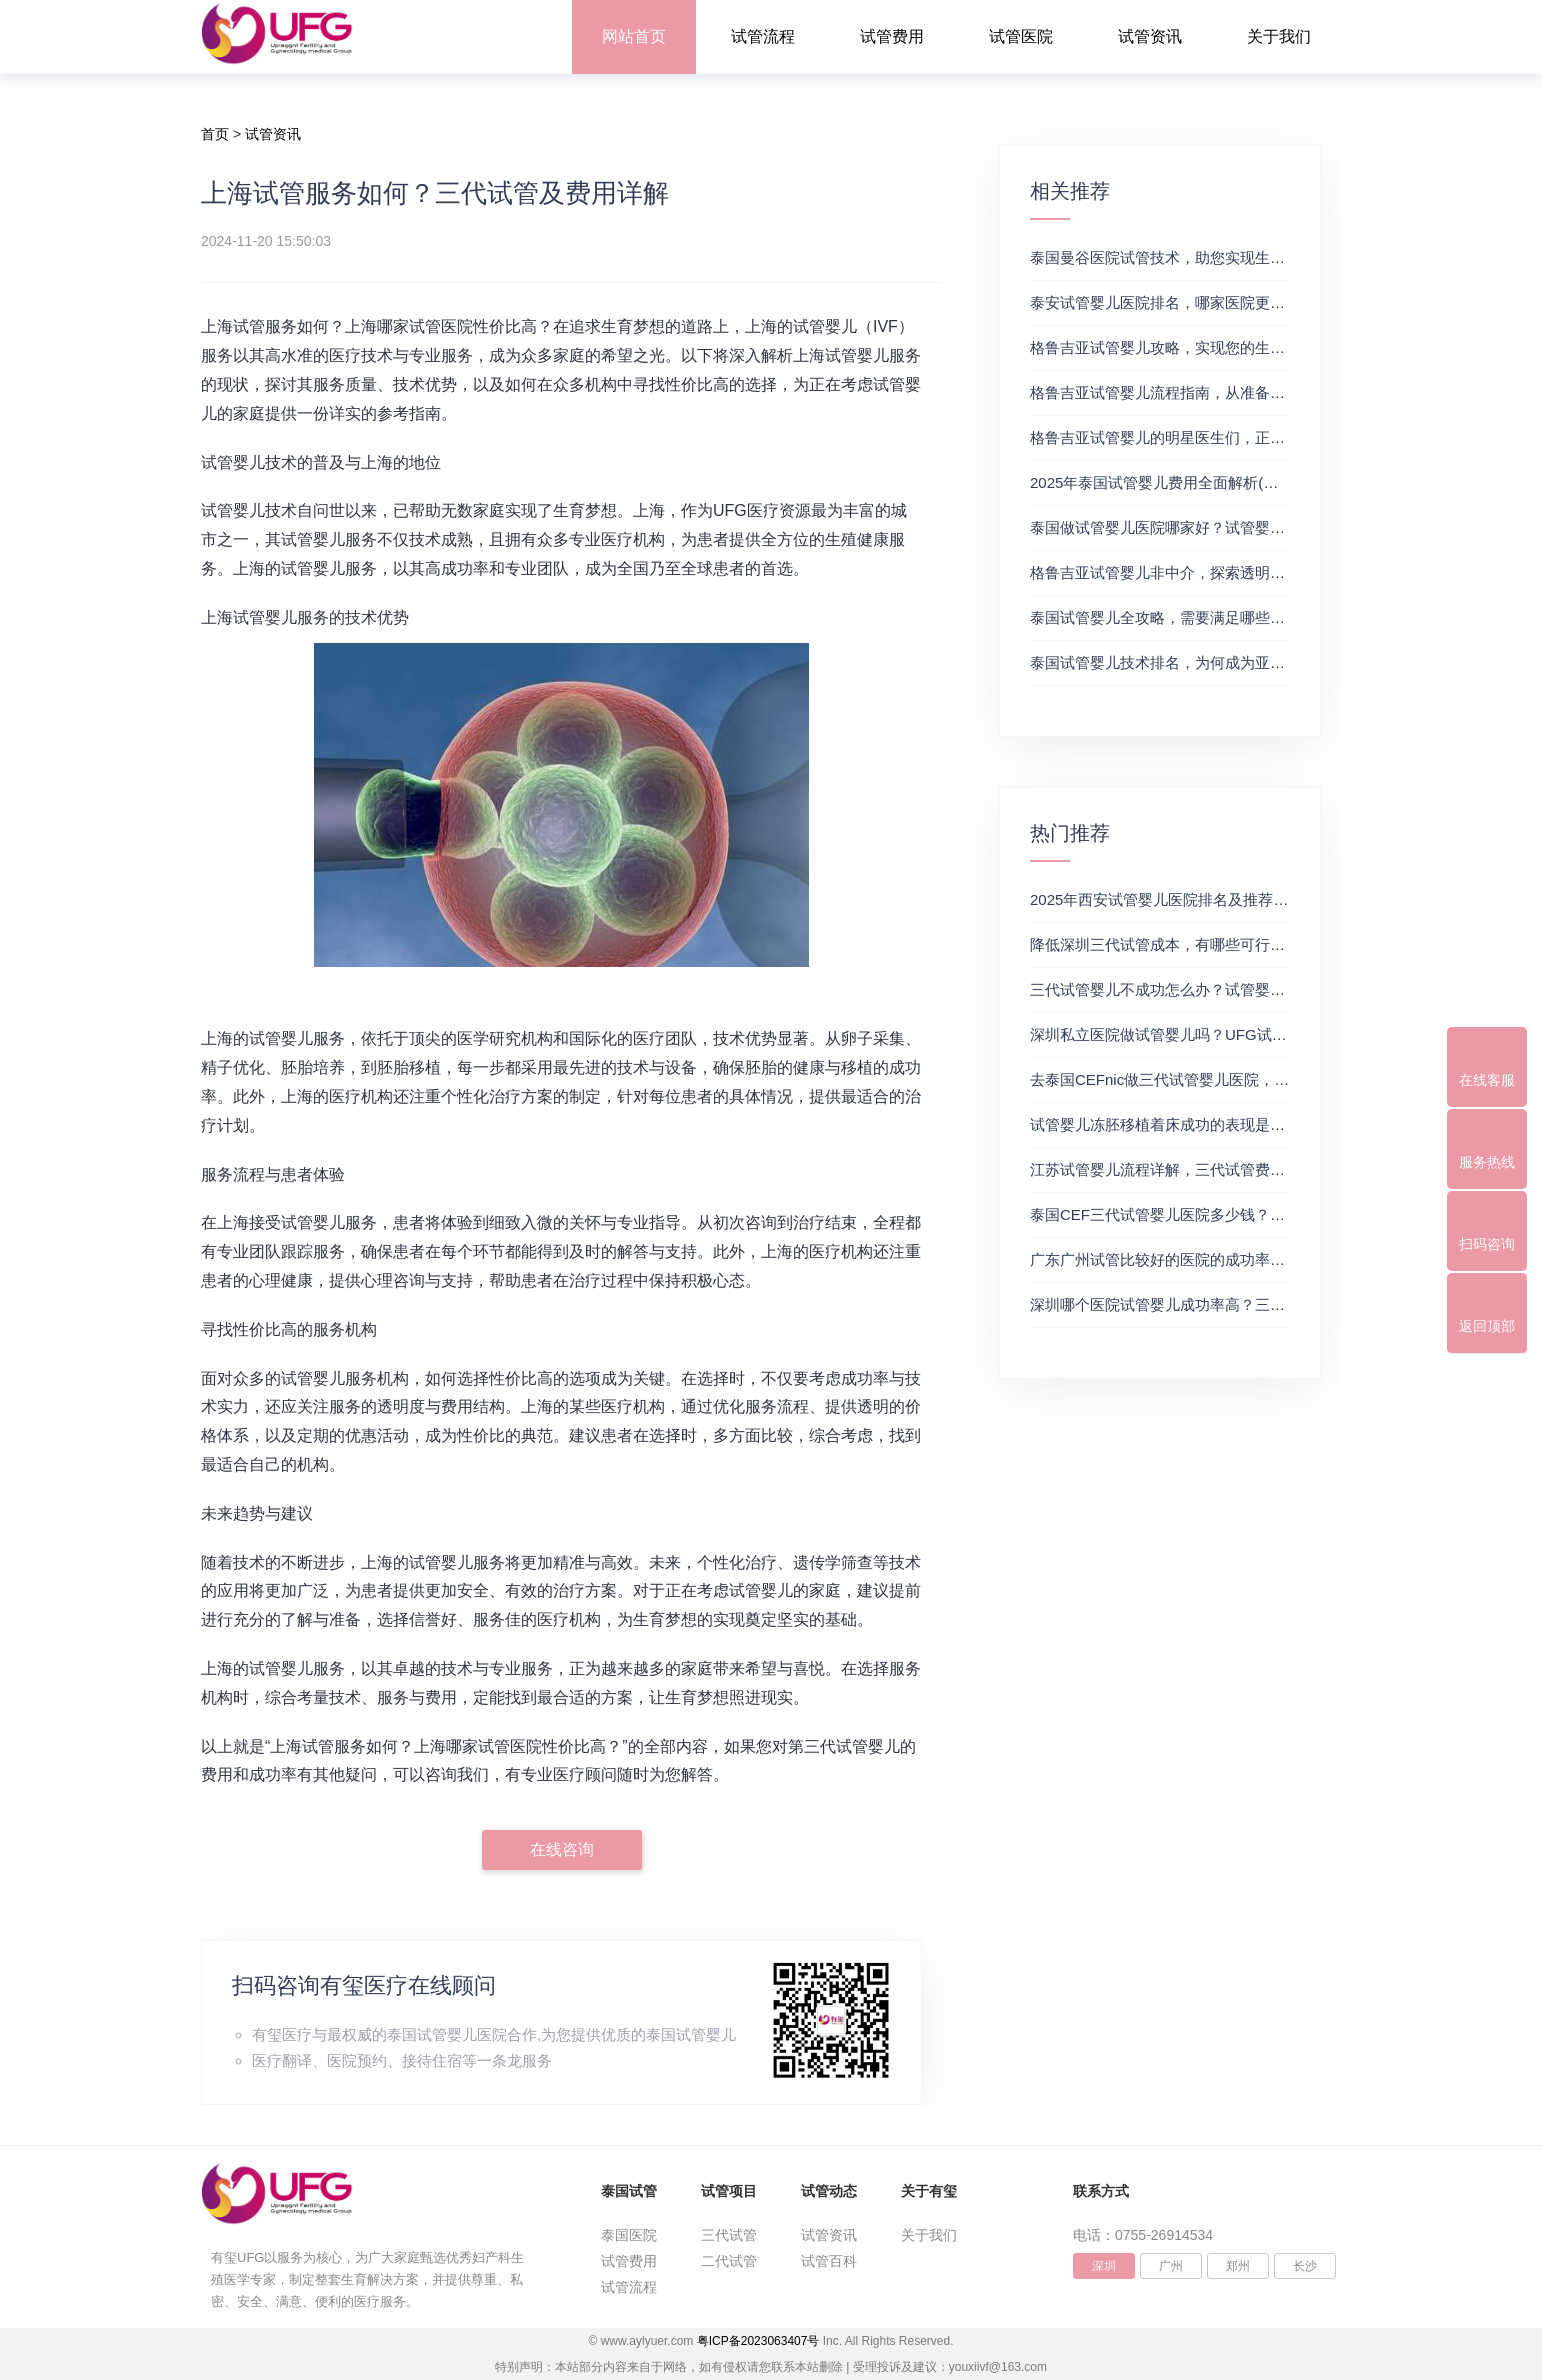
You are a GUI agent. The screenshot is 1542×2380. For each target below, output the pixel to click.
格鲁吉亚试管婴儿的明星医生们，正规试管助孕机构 (1202, 437)
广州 (1171, 2266)
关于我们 (1279, 36)
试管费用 (892, 36)
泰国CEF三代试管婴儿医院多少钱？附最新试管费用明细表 (1225, 1214)
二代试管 (729, 2261)
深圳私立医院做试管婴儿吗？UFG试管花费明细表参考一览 (1226, 1034)
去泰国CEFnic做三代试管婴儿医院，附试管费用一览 (1204, 1079)
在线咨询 (562, 1849)
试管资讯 (1150, 36)
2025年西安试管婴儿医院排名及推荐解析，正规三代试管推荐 (1234, 899)
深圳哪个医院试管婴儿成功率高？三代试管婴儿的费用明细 (1225, 1304)
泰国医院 (629, 2235)
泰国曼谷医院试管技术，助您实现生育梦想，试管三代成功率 (1232, 257)
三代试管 (729, 2235)
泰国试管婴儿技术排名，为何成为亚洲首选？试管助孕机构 (1225, 662)
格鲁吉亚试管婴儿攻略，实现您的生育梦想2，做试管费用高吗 (1236, 347)
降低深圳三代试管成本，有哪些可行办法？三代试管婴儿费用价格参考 (1262, 944)
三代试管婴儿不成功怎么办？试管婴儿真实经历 (1187, 989)
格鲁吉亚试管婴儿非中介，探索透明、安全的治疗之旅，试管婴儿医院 (1262, 572)
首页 (215, 134)
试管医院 (1021, 36)
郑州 (1238, 2266)
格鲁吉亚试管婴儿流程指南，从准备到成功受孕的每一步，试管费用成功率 (1277, 392)
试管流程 (763, 36)
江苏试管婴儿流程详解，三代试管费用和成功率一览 (1202, 1169)
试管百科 (829, 2261)
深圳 (1104, 2266)
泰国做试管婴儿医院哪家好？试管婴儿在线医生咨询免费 (1217, 527)
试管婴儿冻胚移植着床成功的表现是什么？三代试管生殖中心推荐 (1247, 1124)
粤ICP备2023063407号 (758, 2341)
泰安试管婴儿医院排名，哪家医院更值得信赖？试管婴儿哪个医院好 (1255, 302)
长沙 (1305, 2266)
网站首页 (634, 36)
